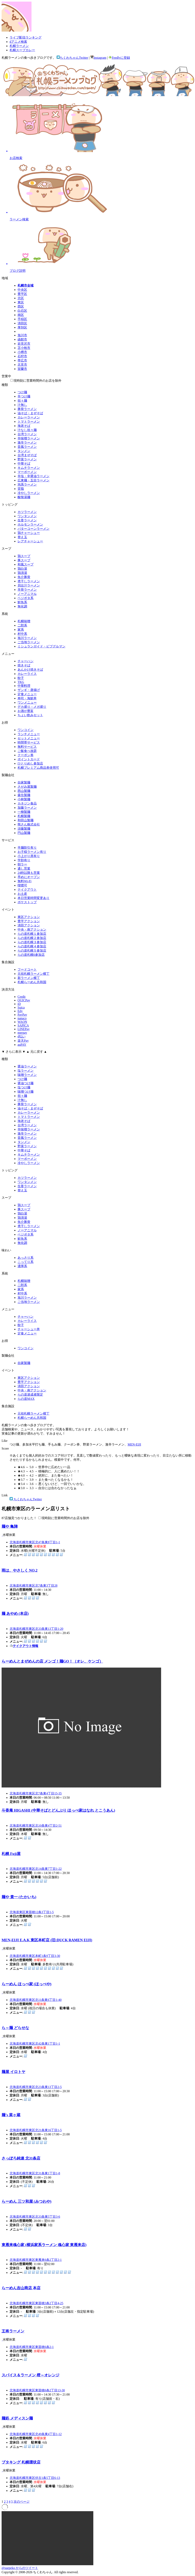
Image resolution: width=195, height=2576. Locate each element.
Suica (21, 1007)
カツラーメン (27, 512)
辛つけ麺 (24, 396)
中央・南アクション (32, 929)
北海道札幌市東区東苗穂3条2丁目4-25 (36, 2303)
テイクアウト (27, 889)
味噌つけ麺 (25, 1091)
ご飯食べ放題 (27, 751)
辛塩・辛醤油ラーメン (33, 476)
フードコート (27, 969)
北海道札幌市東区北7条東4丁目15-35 (36, 1793)
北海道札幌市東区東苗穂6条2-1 (32, 2347)
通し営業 (24, 868)
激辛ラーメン (27, 442)
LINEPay (24, 1029)
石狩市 (22, 356)
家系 (21, 629)
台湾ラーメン (27, 434)
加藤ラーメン (27, 807)
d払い (22, 1036)
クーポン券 (25, 755)
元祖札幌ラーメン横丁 (33, 973)
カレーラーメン (29, 417)
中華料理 (24, 685)
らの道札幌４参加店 (32, 946)
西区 (21, 306)
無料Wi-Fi (25, 881)
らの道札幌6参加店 (31, 954)
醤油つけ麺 (25, 1083)
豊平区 (22, 294)
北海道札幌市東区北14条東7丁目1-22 (36, 1868)
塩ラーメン (25, 1070)
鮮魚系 (22, 602)
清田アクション (29, 925)
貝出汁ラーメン (29, 585)
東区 (21, 302)
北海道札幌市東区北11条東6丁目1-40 (36, 1999)
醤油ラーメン (27, 1066)
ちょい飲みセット (30, 715)
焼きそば (24, 665)
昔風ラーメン (27, 446)
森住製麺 (24, 795)
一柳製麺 (24, 812)
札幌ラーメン (19, 46)
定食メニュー (27, 694)
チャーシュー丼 (29, 1329)
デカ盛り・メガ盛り (32, 706)
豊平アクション (29, 921)
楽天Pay (23, 1040)
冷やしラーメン (29, 493)
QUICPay (24, 1000)
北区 (21, 298)
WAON (22, 1022)
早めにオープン (29, 877)
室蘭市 (22, 368)
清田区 (22, 323)
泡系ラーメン (27, 484)
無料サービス (27, 746)
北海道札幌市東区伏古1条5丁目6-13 (35, 2477)
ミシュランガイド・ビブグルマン (41, 646)
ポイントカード (29, 759)
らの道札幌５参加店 (32, 950)
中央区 (22, 289)
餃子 (21, 678)
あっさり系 (25, 1257)
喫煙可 (22, 885)
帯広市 (22, 360)
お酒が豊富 (25, 711)
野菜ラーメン (27, 459)
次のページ (22, 2501)
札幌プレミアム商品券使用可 (38, 767)
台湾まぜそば (27, 455)
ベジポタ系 (25, 598)
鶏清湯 (22, 573)
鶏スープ (24, 556)
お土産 (22, 893)
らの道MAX (26, 1398)
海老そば (24, 425)
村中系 (22, 633)
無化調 (22, 606)
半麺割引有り (27, 847)
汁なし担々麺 (27, 430)
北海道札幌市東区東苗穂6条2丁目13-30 (37, 2390)
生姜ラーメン (27, 520)
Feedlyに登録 (119, 57)
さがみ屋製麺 (27, 786)
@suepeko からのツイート (20, 2568)
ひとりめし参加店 (30, 763)
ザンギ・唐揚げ (29, 690)
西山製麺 (24, 791)
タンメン (24, 451)
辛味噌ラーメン (29, 438)
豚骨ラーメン (27, 409)
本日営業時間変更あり (33, 898)
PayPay (22, 1014)
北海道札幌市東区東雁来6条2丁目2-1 (36, 2259)
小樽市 (22, 352)
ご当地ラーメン (29, 642)
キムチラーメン (29, 467)
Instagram (98, 57)
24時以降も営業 (29, 872)
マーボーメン (27, 472)
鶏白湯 (22, 568)
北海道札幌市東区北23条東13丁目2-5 (36, 2087)
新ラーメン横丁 (29, 978)
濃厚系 (22, 1266)
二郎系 (22, 625)
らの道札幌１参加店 (32, 933)
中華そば (24, 463)
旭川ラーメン (27, 638)
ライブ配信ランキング (25, 37)
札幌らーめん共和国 (32, 982)
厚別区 (22, 327)
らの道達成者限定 (30, 1394)
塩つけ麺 (24, 1087)
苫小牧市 (24, 348)
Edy (20, 1011)
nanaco (22, 1018)
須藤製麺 (24, 828)
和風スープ (25, 564)
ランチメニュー (29, 734)
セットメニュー (29, 738)
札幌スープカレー (22, 50)
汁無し (22, 404)
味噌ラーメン (27, 1074)
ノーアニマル (27, 593)
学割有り (24, 860)
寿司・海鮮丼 (27, 698)
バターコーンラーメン (33, 528)
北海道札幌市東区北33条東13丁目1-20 (36, 1628)
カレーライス (27, 673)
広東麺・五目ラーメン (33, 480)
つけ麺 (22, 392)
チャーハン (25, 661)
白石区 (22, 310)
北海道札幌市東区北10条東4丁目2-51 (36, 1825)
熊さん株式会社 (29, 824)
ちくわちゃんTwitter (72, 57)
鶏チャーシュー (29, 533)
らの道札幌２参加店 (32, 938)
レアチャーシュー (30, 541)
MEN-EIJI (134, 1444)
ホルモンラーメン (30, 524)
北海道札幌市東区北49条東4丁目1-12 (36, 2434)
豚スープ (24, 560)
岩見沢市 (24, 343)
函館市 (22, 339)
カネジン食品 (27, 803)
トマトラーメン (29, 421)
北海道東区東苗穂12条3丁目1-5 (32, 1912)
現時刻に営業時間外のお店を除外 (35, 380)
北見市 (22, 364)
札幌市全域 (25, 285)
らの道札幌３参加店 (32, 942)
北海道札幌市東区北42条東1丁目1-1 (35, 2043)
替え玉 (22, 537)
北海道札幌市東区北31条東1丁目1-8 (35, 2173)
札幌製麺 (24, 816)
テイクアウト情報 (24, 1646)
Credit (22, 996)
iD (19, 1004)
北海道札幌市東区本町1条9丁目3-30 (35, 1956)
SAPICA (23, 1025)
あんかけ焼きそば (30, 669)
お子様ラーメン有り (32, 851)
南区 (21, 315)
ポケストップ (27, 902)
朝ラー (22, 864)
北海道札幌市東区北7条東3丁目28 (33, 1585)
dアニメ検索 (18, 41)
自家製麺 (24, 782)
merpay (22, 1032)
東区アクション (29, 917)
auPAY (22, 1044)
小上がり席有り (29, 856)
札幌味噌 (24, 621)
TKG (21, 682)
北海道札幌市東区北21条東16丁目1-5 (36, 2130)
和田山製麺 (25, 820)
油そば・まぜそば (30, 413)
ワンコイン (25, 730)
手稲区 (22, 319)
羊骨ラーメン (27, 589)
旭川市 (22, 335)
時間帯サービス (29, 742)
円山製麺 (24, 832)
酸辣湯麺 (24, 497)
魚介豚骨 (24, 577)
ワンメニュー (27, 702)
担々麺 (22, 400)
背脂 (21, 488)
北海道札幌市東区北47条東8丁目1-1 (35, 1542)
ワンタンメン (27, 516)
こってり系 (25, 1262)
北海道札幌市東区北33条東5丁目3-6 (35, 2216)
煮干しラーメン (29, 581)
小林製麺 (24, 799)
